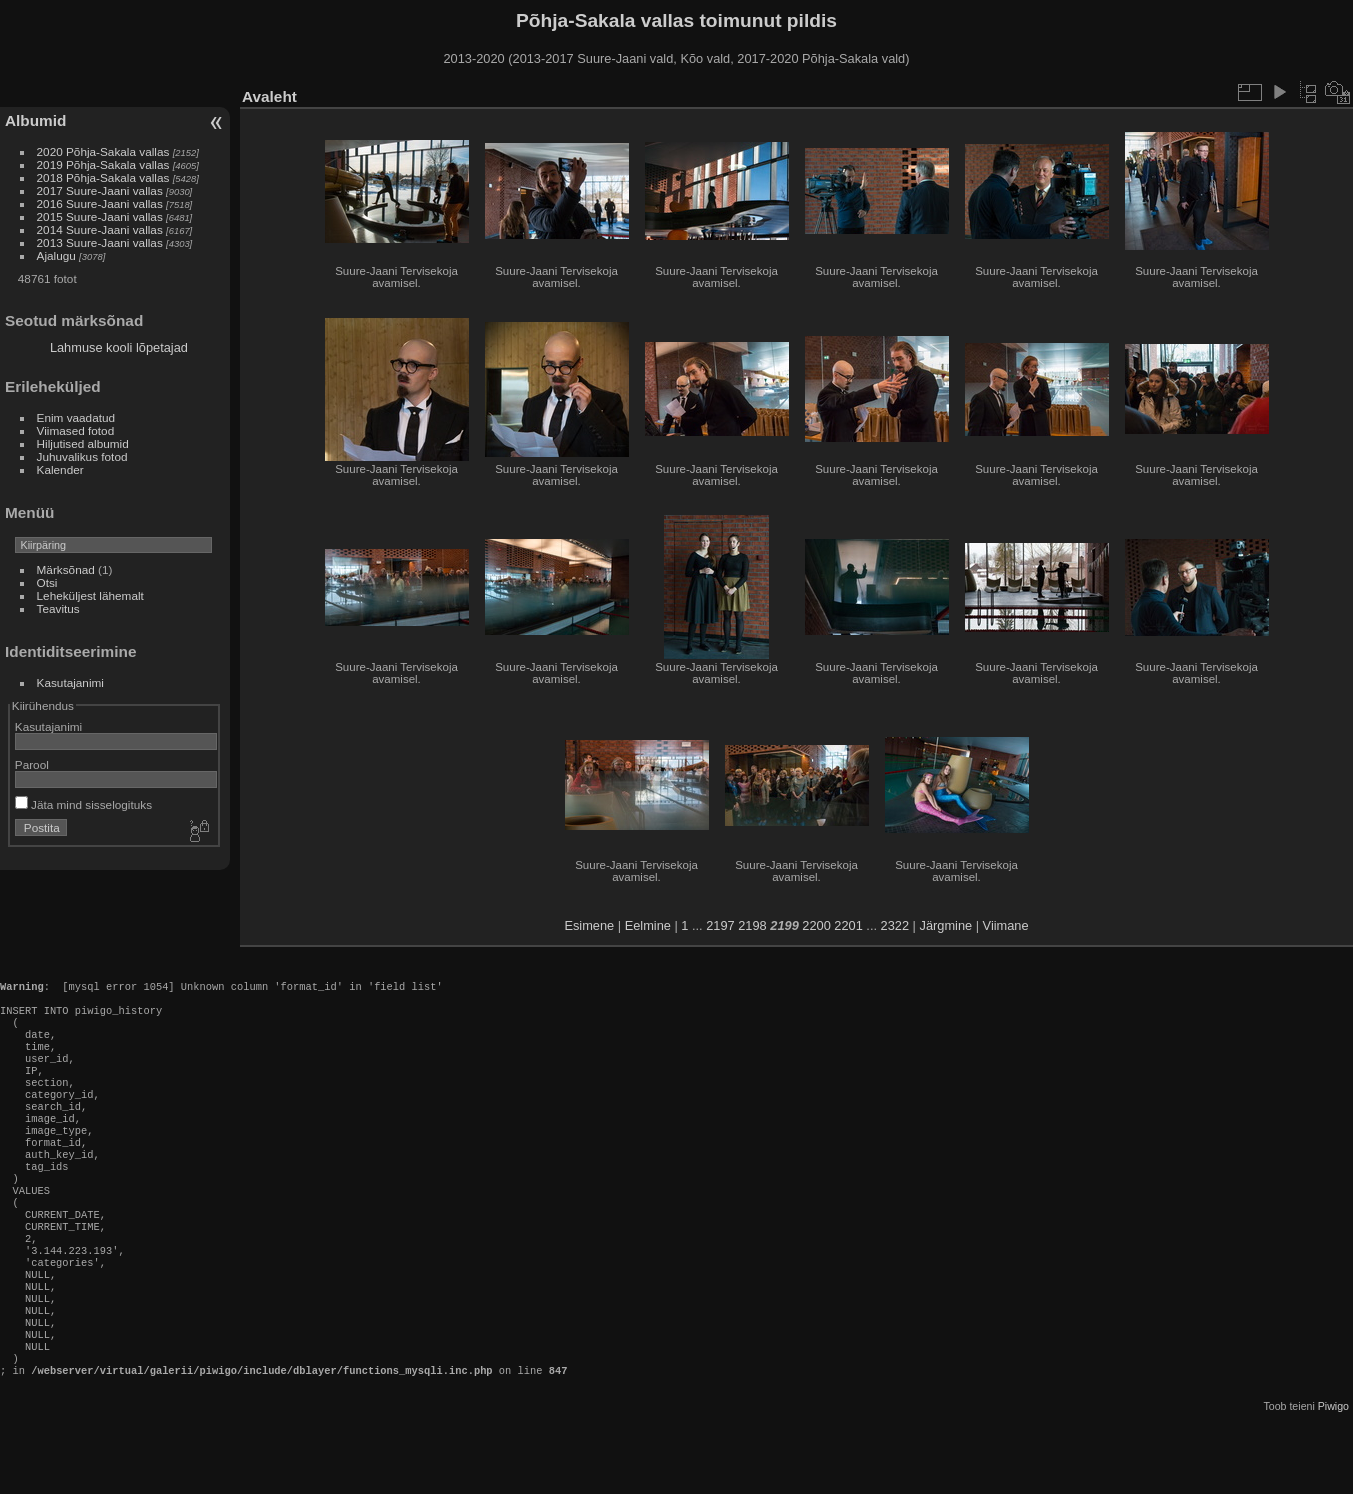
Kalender (60, 469)
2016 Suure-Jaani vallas (100, 203)
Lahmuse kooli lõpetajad (119, 347)
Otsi (47, 582)
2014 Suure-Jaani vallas (100, 229)
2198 (752, 925)
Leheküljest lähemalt (90, 595)
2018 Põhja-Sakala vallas (103, 177)
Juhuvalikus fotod (82, 456)
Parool (32, 764)
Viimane (1006, 925)
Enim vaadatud (76, 417)
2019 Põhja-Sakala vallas (103, 164)
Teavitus (58, 608)
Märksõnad (66, 569)
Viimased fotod (76, 430)
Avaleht (269, 96)
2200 (816, 925)
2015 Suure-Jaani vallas (100, 216)
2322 (895, 925)
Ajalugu (56, 255)
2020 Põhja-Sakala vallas (103, 151)
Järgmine (946, 925)
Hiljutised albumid (83, 443)
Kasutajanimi (70, 682)
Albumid (35, 120)
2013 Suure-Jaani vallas (100, 242)
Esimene (589, 925)
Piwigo (1333, 1478)
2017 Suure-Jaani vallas (100, 190)
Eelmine (648, 925)
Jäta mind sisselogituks (83, 804)
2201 (848, 925)
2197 (720, 925)
